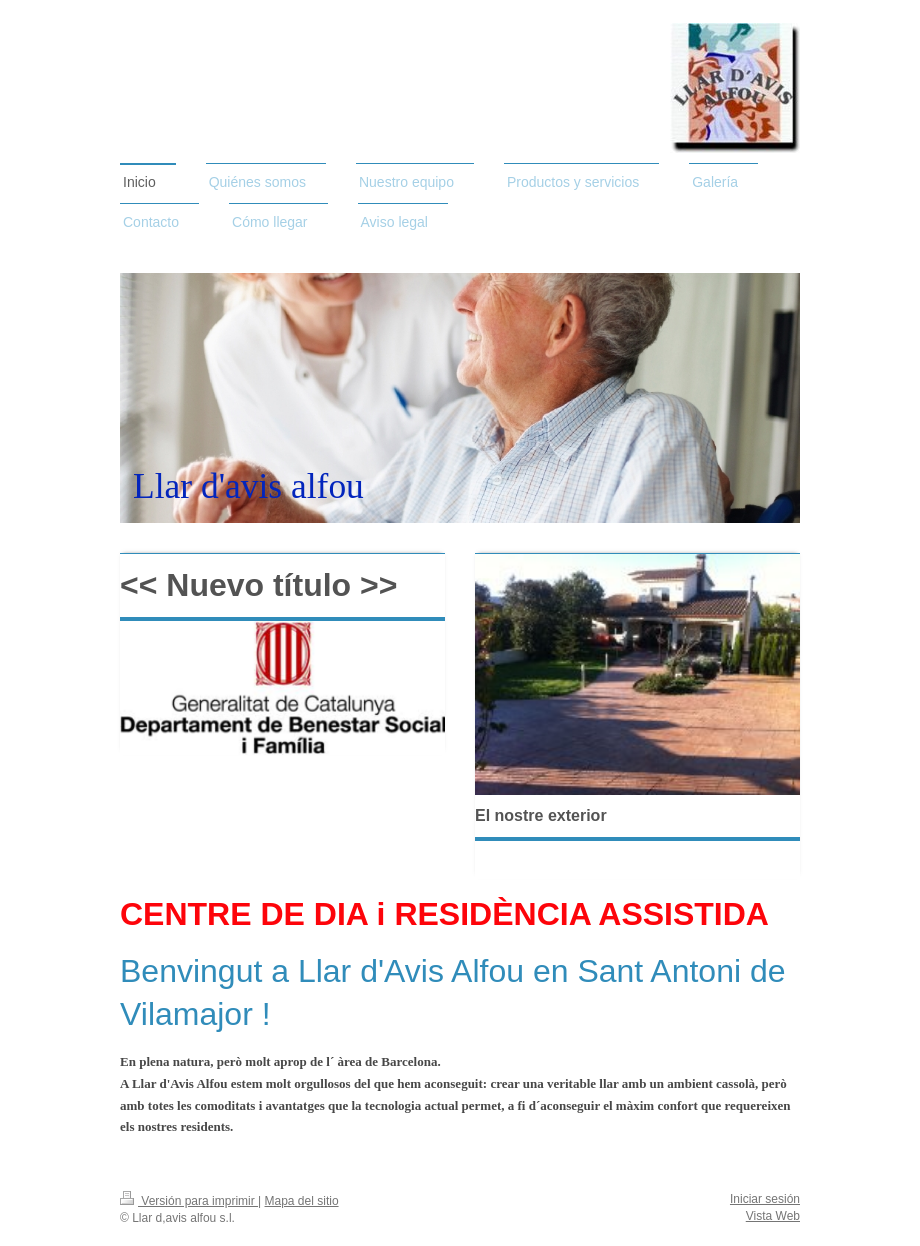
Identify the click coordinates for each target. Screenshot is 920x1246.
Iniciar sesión (765, 1199)
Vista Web (773, 1216)
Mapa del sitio (302, 1201)
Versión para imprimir (189, 1201)
